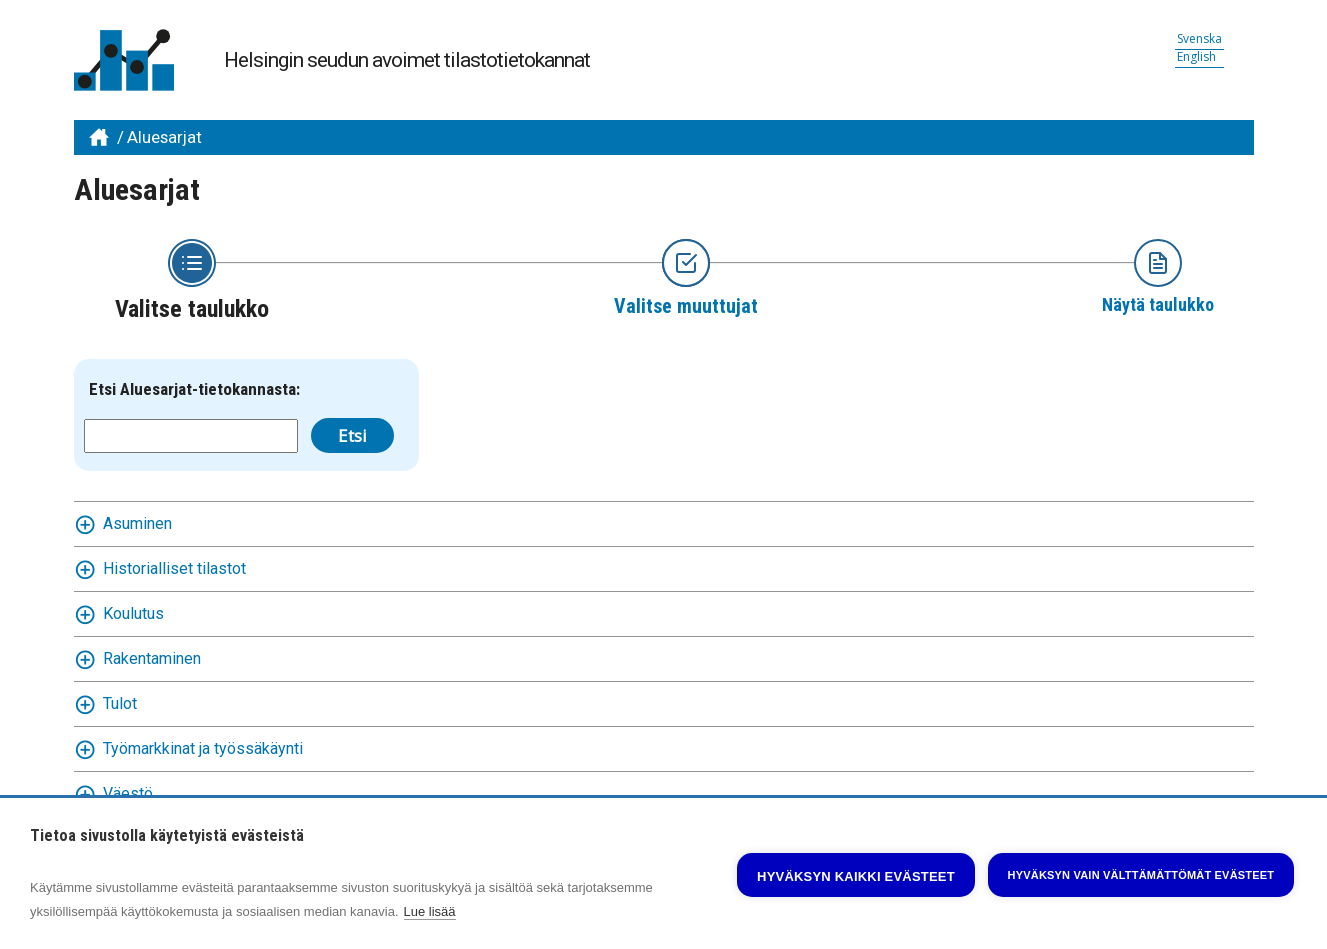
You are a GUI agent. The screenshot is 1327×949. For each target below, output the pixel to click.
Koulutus (133, 613)
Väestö (128, 793)
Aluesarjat (164, 137)
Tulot (120, 703)
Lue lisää (430, 911)
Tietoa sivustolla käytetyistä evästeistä (167, 836)
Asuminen (137, 523)
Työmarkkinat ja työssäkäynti (203, 748)
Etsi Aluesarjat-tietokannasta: (194, 389)
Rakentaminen (152, 658)
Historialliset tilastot (174, 568)
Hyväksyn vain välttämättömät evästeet (1141, 875)
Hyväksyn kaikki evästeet (856, 876)
